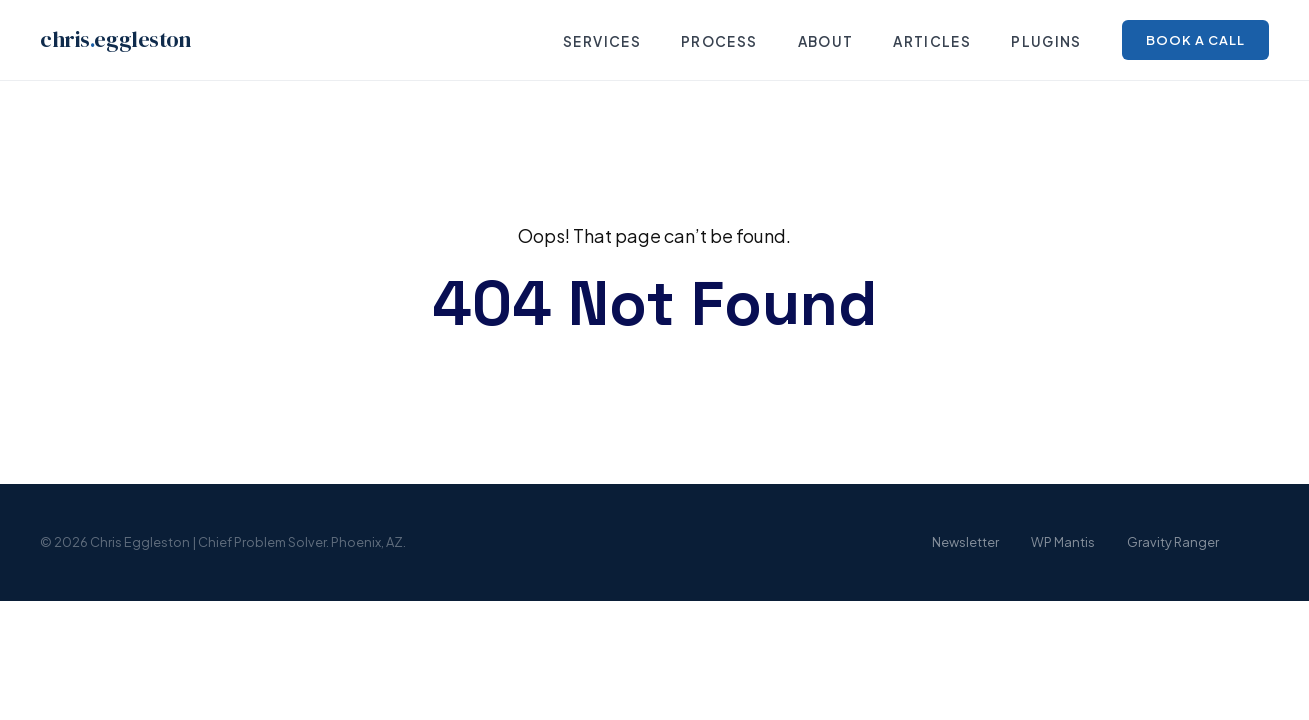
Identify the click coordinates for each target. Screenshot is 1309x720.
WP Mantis (1063, 542)
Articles (932, 41)
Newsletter (965, 542)
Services (602, 41)
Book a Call (1195, 40)
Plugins (1046, 41)
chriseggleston (115, 39)
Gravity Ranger (1173, 542)
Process (719, 41)
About (826, 41)
